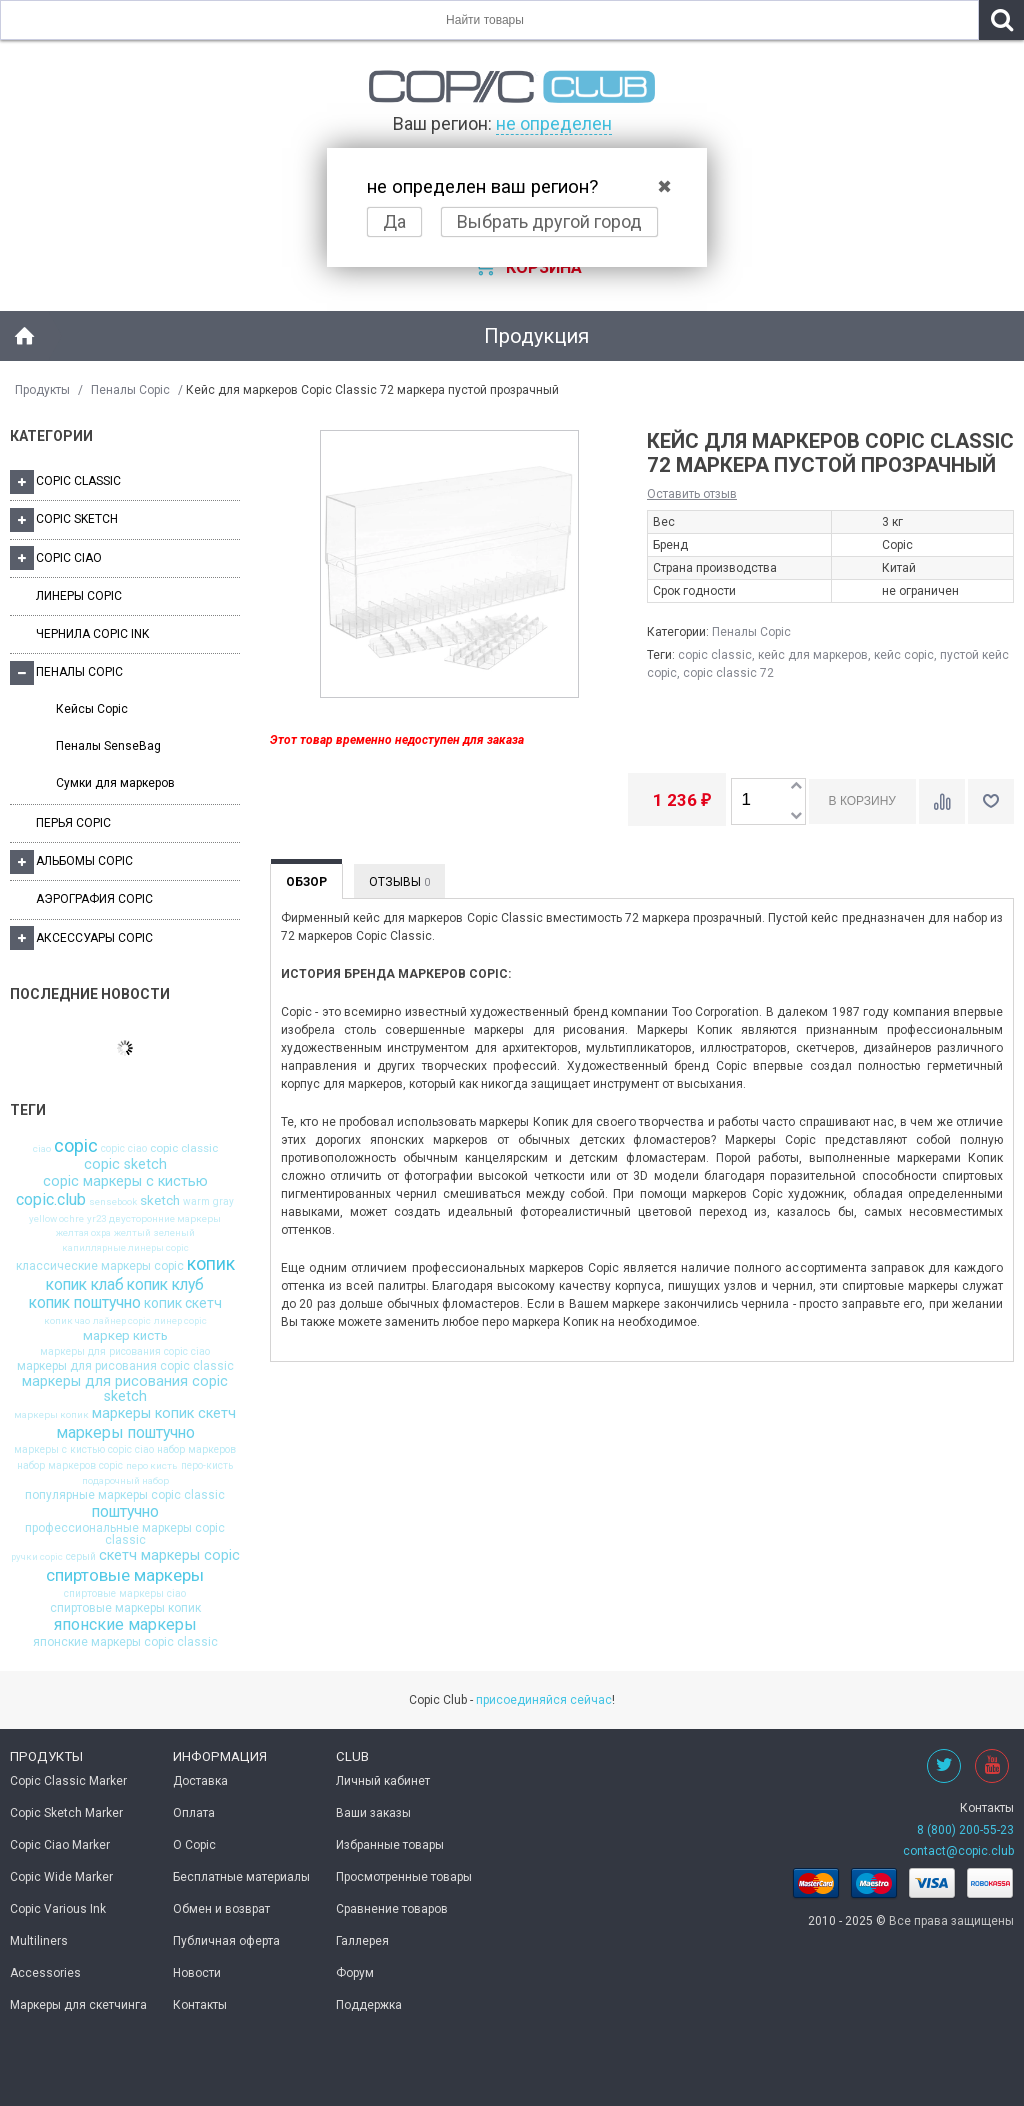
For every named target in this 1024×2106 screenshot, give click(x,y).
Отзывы (399, 882)
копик (211, 1265)
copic (76, 1146)
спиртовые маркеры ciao (125, 1594)
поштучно (125, 1512)
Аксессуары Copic (81, 938)
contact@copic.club (958, 1851)
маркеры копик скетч (164, 1414)
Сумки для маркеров (115, 783)
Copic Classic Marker (68, 1781)
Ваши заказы (373, 1813)
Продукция (536, 336)
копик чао (67, 1321)
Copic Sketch (64, 520)
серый (81, 1557)
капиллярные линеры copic (125, 1248)
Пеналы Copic (130, 390)
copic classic (184, 1149)
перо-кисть (207, 1466)
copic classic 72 (728, 673)
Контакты (200, 2005)
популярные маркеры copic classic (125, 1495)
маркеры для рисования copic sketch (125, 1389)
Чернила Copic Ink (92, 634)
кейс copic (904, 655)
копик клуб (165, 1285)
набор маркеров (196, 1450)
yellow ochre (56, 1219)
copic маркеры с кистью (125, 1182)
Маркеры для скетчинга (78, 2005)
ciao (42, 1149)
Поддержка (369, 2005)
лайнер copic (122, 1321)
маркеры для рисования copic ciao (125, 1352)
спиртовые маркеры (125, 1575)
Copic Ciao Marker (60, 1845)
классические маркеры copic (100, 1266)
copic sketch (125, 1165)
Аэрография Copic (94, 899)
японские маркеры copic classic (125, 1642)
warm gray (208, 1202)
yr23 (96, 1219)
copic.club (51, 1200)
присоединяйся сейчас (544, 1700)
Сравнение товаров (392, 1909)
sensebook (113, 1202)
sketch (160, 1200)
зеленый (174, 1233)
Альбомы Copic (71, 862)
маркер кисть (125, 1335)
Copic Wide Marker (61, 1877)
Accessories (45, 1973)
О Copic (194, 1845)
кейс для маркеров (813, 655)
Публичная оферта (226, 1941)
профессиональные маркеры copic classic (125, 1534)
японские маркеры (125, 1625)
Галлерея (362, 1941)
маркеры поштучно (125, 1433)
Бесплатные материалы (241, 1877)
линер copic (180, 1321)
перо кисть (152, 1466)
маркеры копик (51, 1415)
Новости (197, 1973)
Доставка (200, 1781)
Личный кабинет (383, 1781)
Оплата (194, 1813)
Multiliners (39, 1941)
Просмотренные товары (404, 1877)
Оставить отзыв (692, 494)
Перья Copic (73, 823)
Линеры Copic (79, 596)
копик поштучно (85, 1303)
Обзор (306, 882)
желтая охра (83, 1233)
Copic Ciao (56, 558)
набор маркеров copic (70, 1466)
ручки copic (37, 1557)
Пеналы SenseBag (108, 746)
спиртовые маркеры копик (125, 1608)
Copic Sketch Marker (66, 1813)
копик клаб (85, 1285)
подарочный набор (125, 1481)
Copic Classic (65, 482)
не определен (554, 123)
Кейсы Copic (92, 709)
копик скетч (183, 1304)
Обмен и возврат (221, 1909)
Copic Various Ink (58, 1909)
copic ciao (124, 1149)
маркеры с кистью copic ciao (84, 1450)
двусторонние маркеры (165, 1219)
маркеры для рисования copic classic (125, 1366)
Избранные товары (390, 1845)
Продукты (42, 390)
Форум (355, 1973)
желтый (132, 1233)
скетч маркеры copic (169, 1556)
